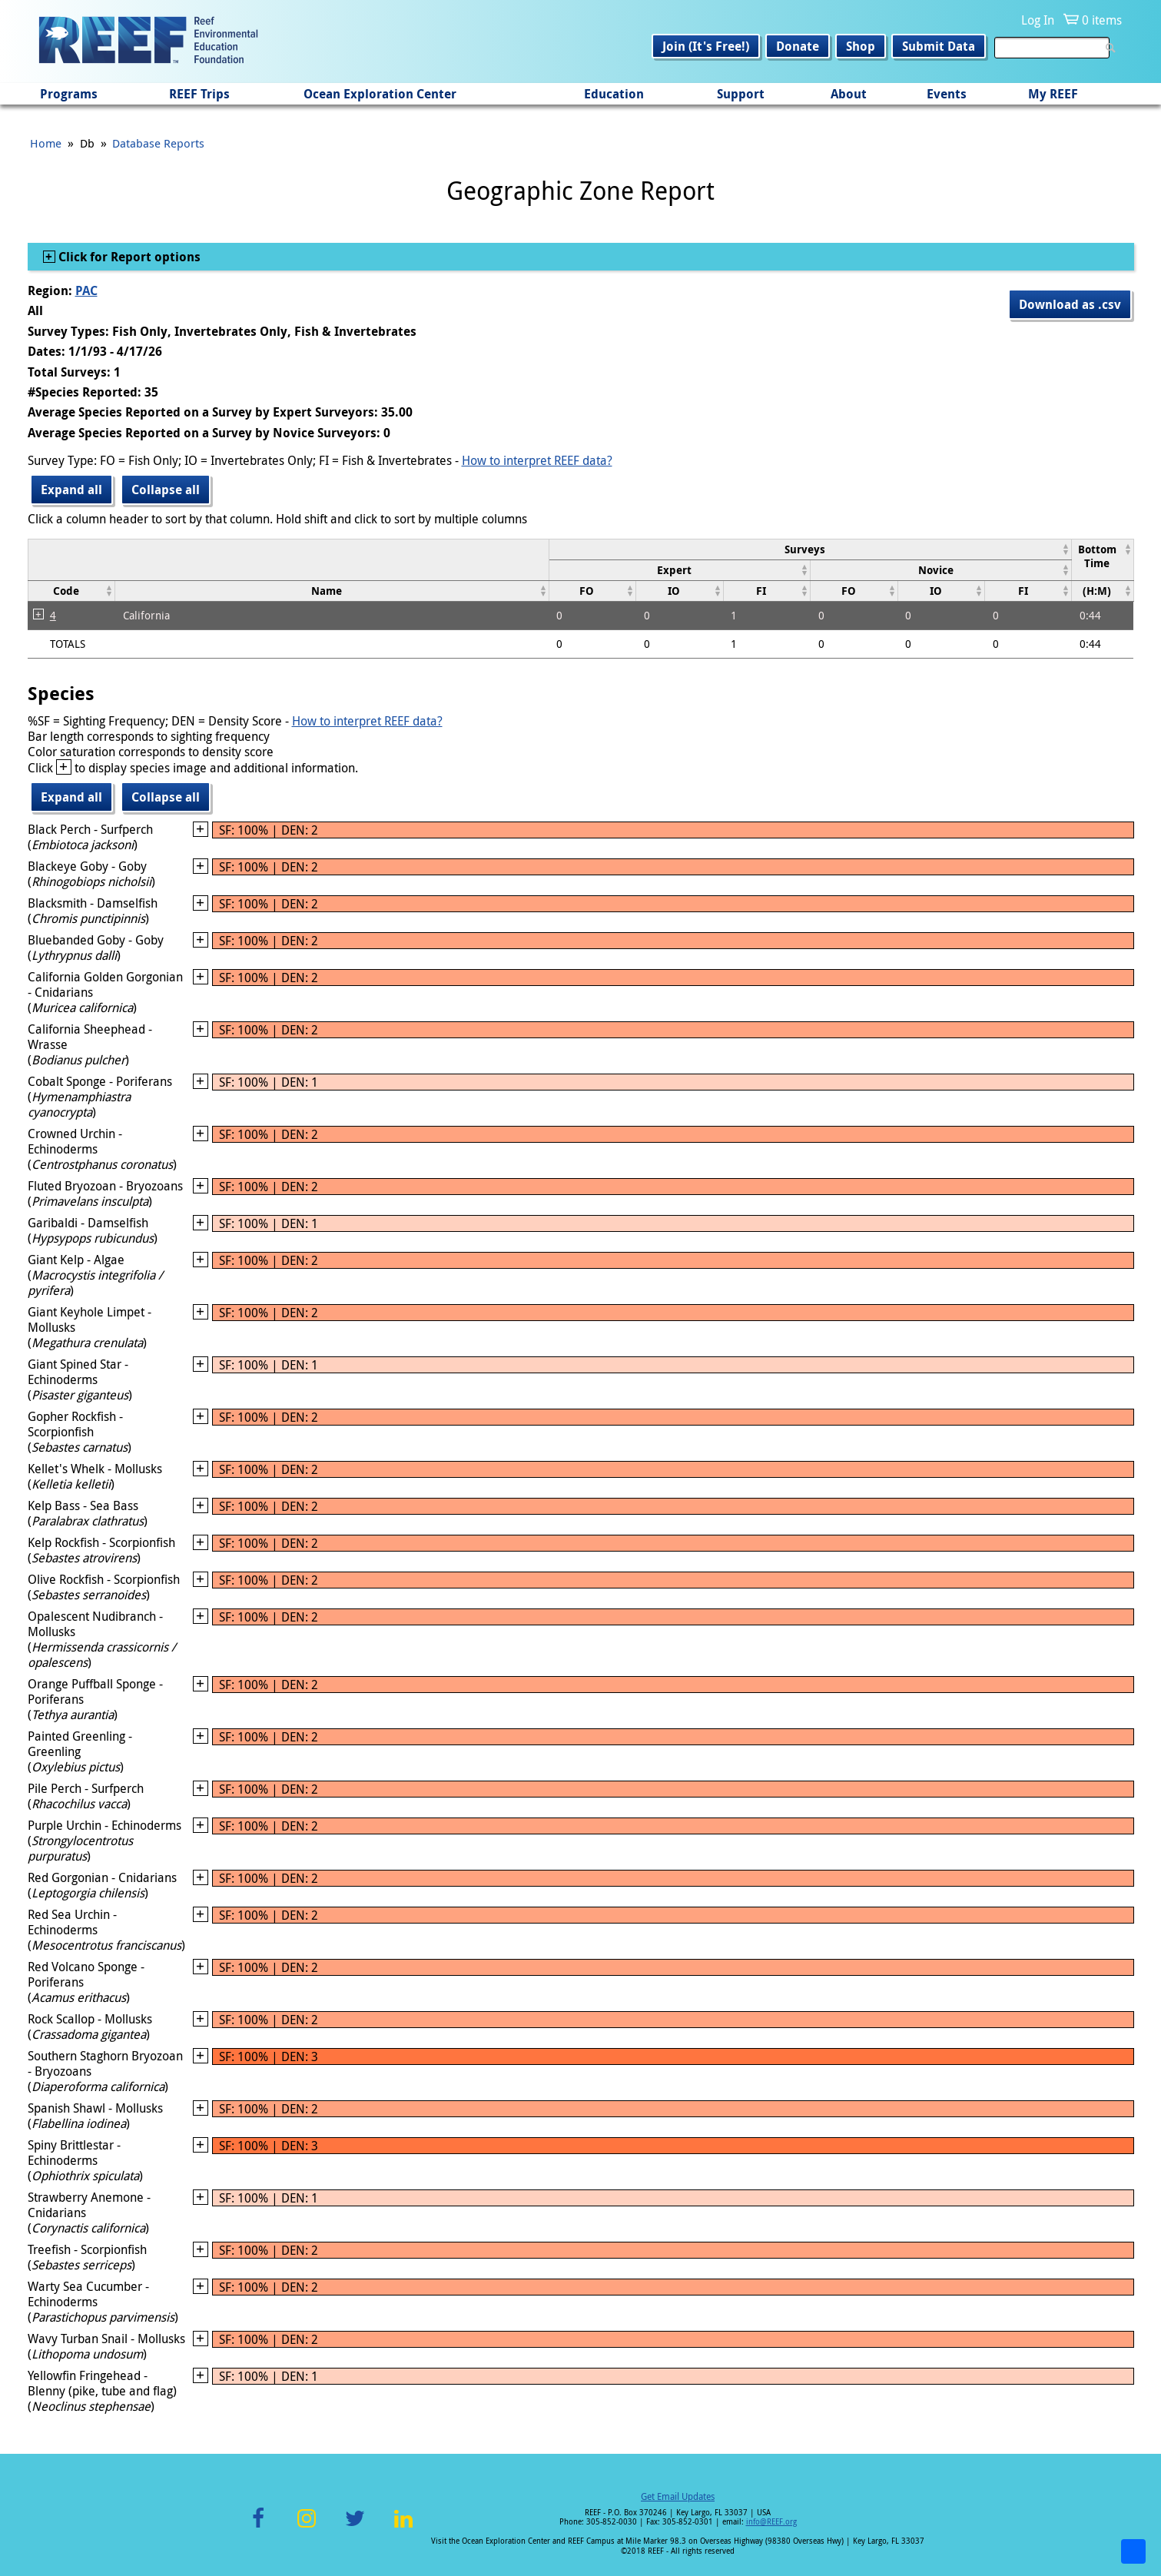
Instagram (307, 2527)
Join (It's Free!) (705, 46)
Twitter (355, 2527)
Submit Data (938, 46)
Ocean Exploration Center (380, 93)
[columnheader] (810, 549)
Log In (1037, 20)
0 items (1102, 20)
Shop (860, 46)
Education (614, 93)
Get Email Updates (678, 2496)
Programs (69, 93)
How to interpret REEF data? (537, 460)
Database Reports (158, 143)
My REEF (1053, 93)
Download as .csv (1070, 304)
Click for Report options (128, 256)
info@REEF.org (771, 2522)
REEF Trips (199, 93)
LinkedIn (403, 2527)
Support (741, 93)
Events (947, 93)
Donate (797, 46)
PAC (86, 290)
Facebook (258, 2527)
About (849, 93)
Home (45, 143)
